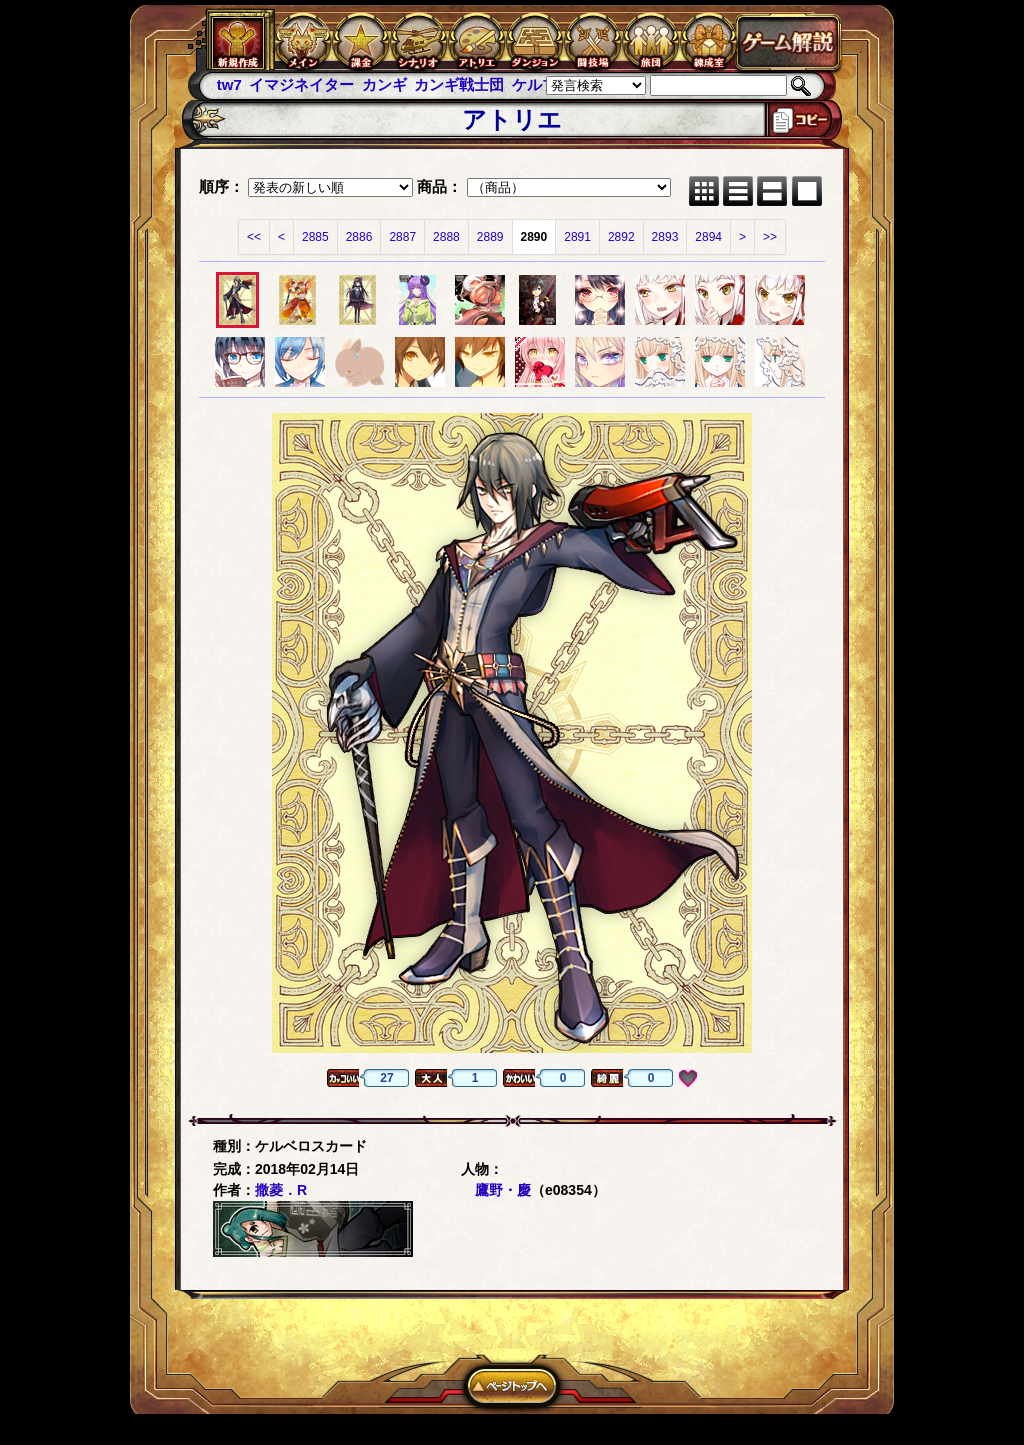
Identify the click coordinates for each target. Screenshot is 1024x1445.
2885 (315, 237)
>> (770, 237)
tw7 (229, 84)
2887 (402, 237)
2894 (708, 237)
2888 (446, 237)
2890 (534, 237)
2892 (621, 237)
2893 (665, 237)
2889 (490, 237)
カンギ (384, 84)
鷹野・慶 (503, 1190)
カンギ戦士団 (459, 84)
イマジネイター (301, 84)
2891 (577, 237)
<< (254, 237)
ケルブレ (542, 84)
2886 (359, 237)
